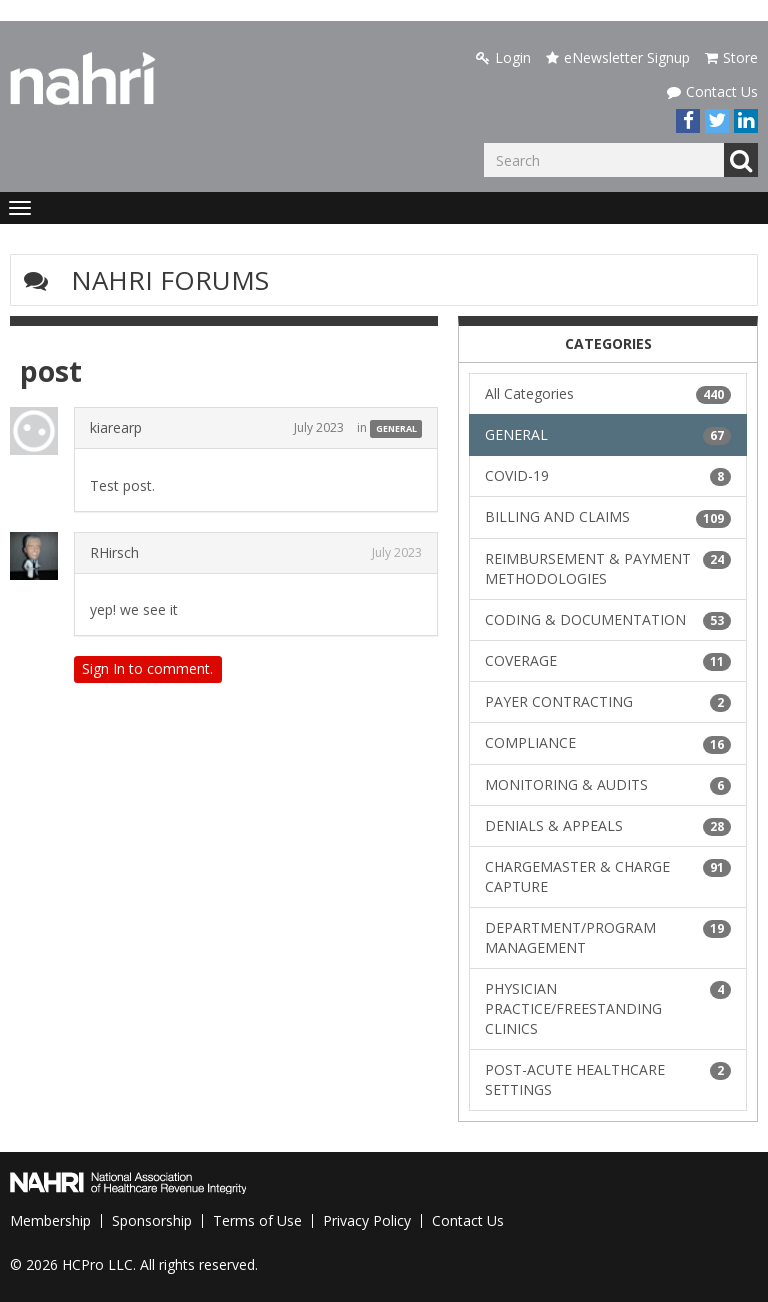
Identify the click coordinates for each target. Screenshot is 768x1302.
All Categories (608, 394)
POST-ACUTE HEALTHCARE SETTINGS (608, 1079)
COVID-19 (608, 476)
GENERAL (396, 428)
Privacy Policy (367, 1220)
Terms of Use (257, 1220)
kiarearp (116, 427)
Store (731, 57)
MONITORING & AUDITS (608, 785)
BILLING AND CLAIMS (608, 517)
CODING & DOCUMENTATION (608, 620)
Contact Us (712, 91)
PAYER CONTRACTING (608, 702)
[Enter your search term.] (604, 160)
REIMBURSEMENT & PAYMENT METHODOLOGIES (608, 568)
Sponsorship (152, 1220)
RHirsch (114, 552)
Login (503, 57)
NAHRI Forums (170, 280)
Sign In (103, 668)
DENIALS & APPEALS (608, 826)
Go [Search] (741, 160)
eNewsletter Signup (618, 57)
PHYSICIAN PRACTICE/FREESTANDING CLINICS (608, 1008)
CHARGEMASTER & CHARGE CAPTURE (608, 876)
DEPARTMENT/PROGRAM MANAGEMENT (608, 937)
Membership (50, 1220)
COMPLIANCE (608, 743)
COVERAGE (608, 661)
